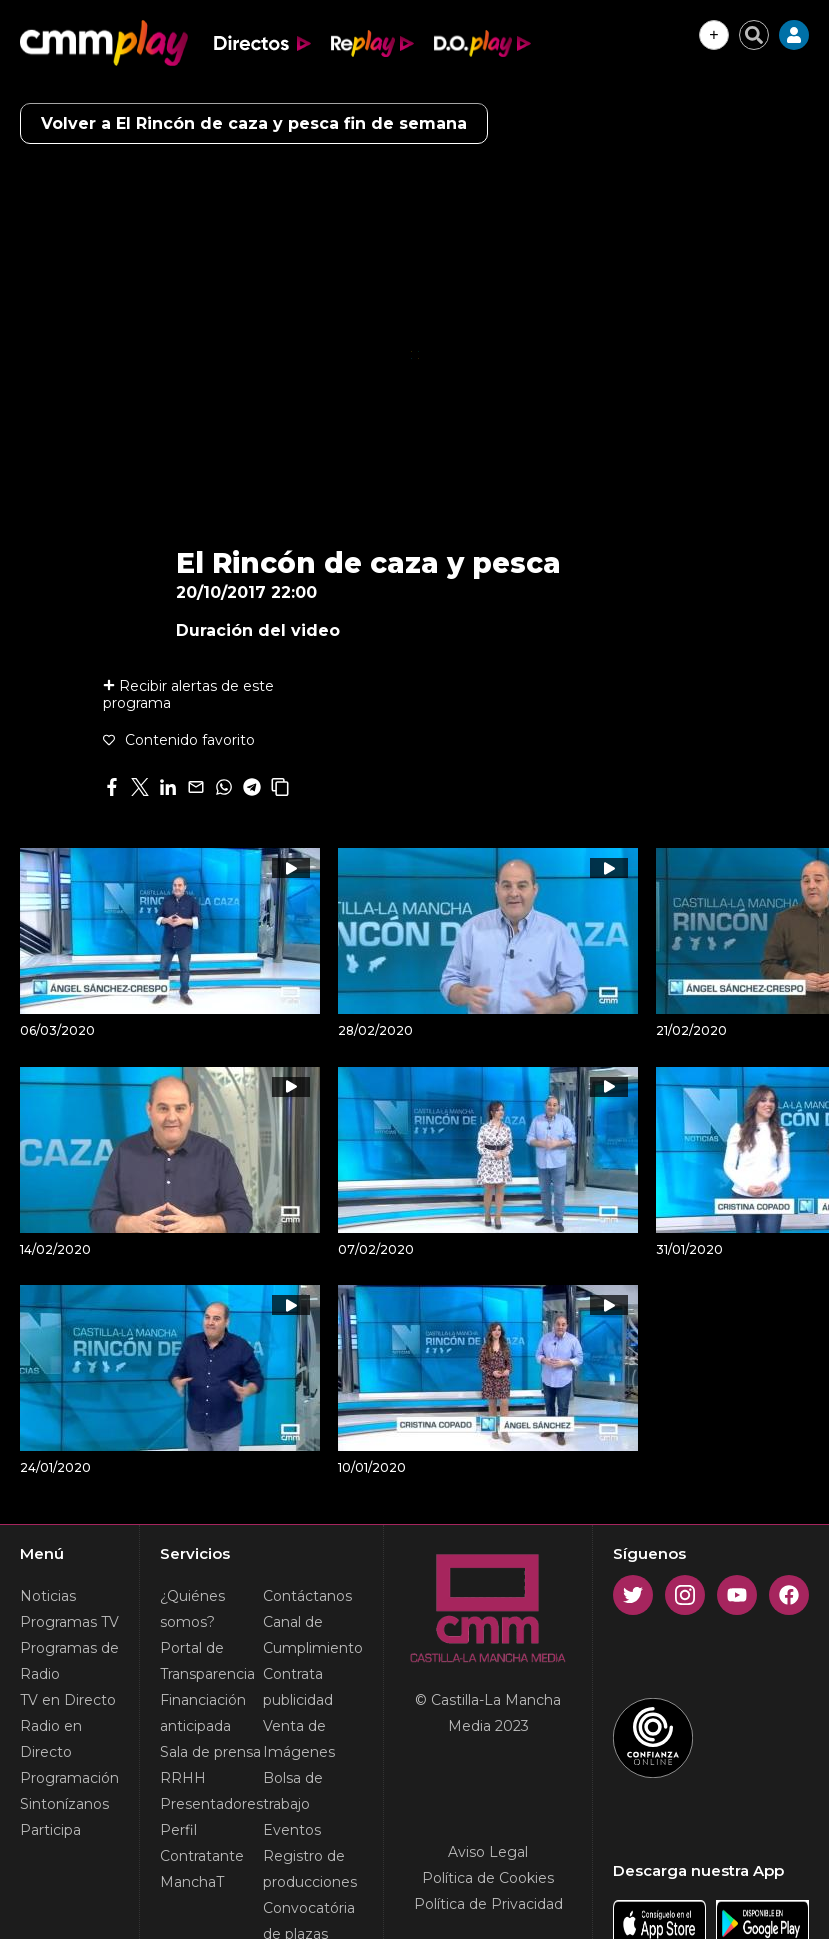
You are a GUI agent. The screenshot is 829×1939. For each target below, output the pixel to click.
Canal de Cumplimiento (313, 1635)
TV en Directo (68, 1700)
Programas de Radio (69, 1661)
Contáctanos (307, 1596)
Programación (69, 1778)
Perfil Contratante (202, 1843)
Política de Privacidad (488, 1904)
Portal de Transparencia (207, 1661)
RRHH (183, 1778)
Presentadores (211, 1804)
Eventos (292, 1830)
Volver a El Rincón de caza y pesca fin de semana (254, 123)
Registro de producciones (310, 1869)
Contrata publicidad (298, 1687)
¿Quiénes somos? (192, 1609)
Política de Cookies (488, 1878)
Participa (50, 1830)
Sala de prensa (210, 1752)
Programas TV (69, 1622)
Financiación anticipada (203, 1713)
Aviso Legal (488, 1852)
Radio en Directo (51, 1739)
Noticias (48, 1596)
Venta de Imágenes (299, 1739)
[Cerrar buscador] (754, 35)
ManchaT (192, 1882)
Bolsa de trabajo (293, 1791)
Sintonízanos (64, 1804)
